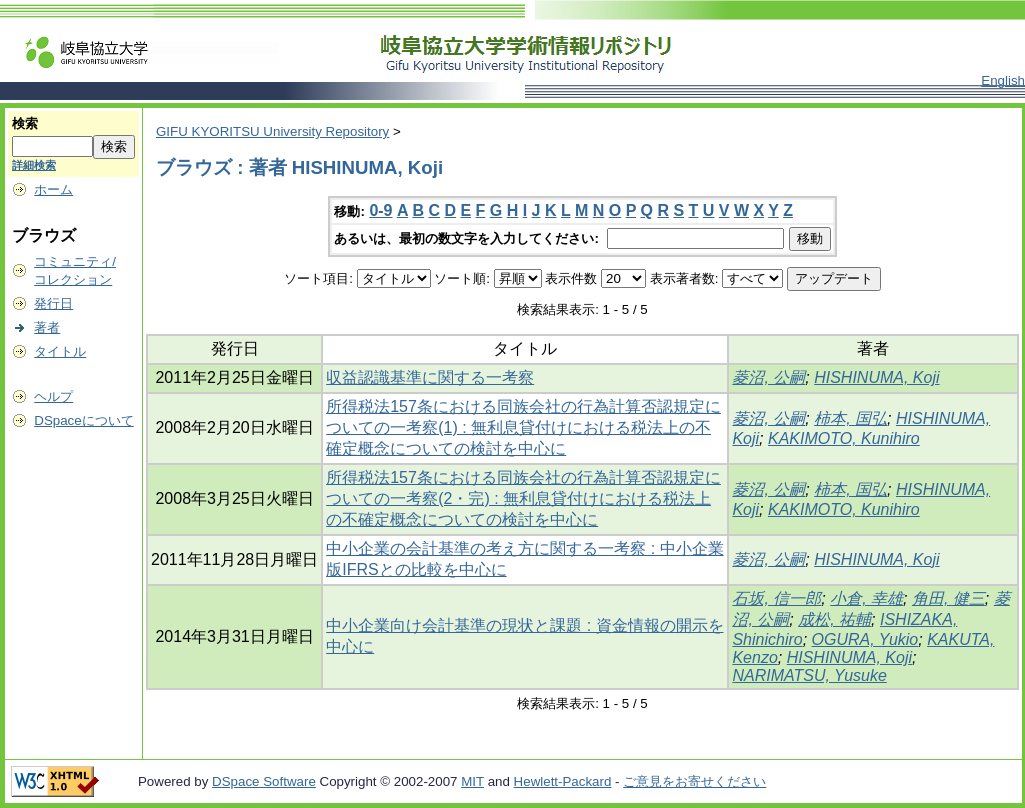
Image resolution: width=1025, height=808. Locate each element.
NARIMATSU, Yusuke (809, 675)
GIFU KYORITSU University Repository (272, 131)
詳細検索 (34, 165)
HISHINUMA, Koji (876, 377)
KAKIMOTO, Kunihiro (844, 438)
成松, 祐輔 (834, 619)
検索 (25, 123)
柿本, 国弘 (850, 418)
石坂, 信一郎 (776, 598)
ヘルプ (53, 396)
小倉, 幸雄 (866, 598)
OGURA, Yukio (865, 639)
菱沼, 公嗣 (768, 377)
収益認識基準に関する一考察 (430, 377)
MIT (472, 781)
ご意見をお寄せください (694, 781)
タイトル (60, 351)
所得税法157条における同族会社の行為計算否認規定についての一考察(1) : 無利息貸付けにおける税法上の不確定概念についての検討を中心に (523, 427)
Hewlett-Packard (563, 781)
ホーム (53, 189)
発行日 (53, 303)
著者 (47, 327)
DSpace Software (264, 781)
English (1003, 80)
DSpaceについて (83, 420)
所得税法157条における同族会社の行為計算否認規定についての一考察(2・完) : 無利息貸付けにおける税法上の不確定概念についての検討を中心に (523, 498)
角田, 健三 (948, 598)
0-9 (380, 210)
